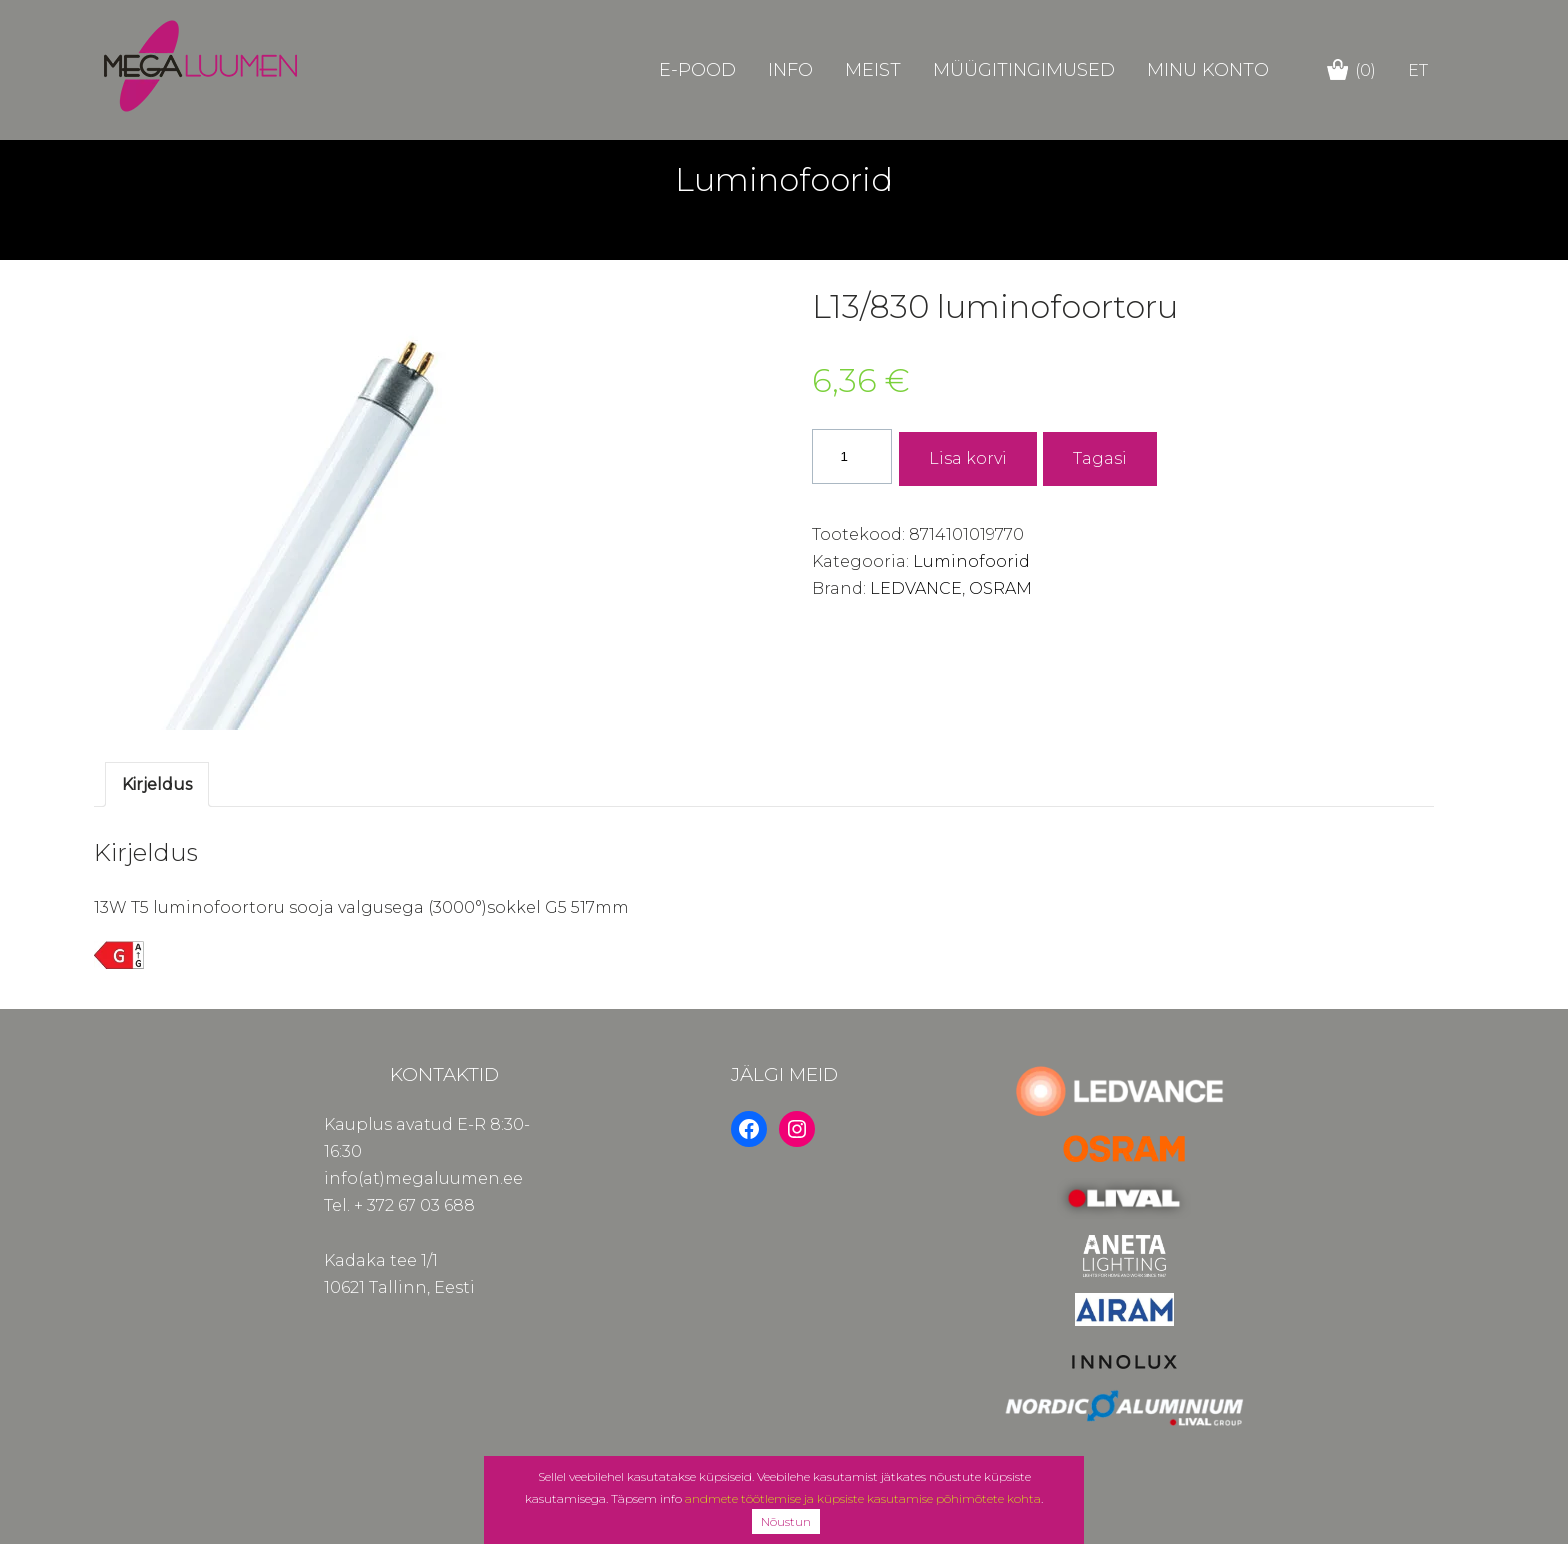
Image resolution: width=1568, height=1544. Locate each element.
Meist (873, 70)
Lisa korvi (968, 458)
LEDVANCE (916, 588)
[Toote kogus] (852, 456)
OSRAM (1000, 588)
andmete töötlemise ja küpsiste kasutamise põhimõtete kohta (863, 1498)
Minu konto (1208, 70)
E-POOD (697, 70)
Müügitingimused (1024, 70)
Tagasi (1100, 458)
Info (790, 70)
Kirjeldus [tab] (157, 784)
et (1418, 70)
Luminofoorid (971, 561)
